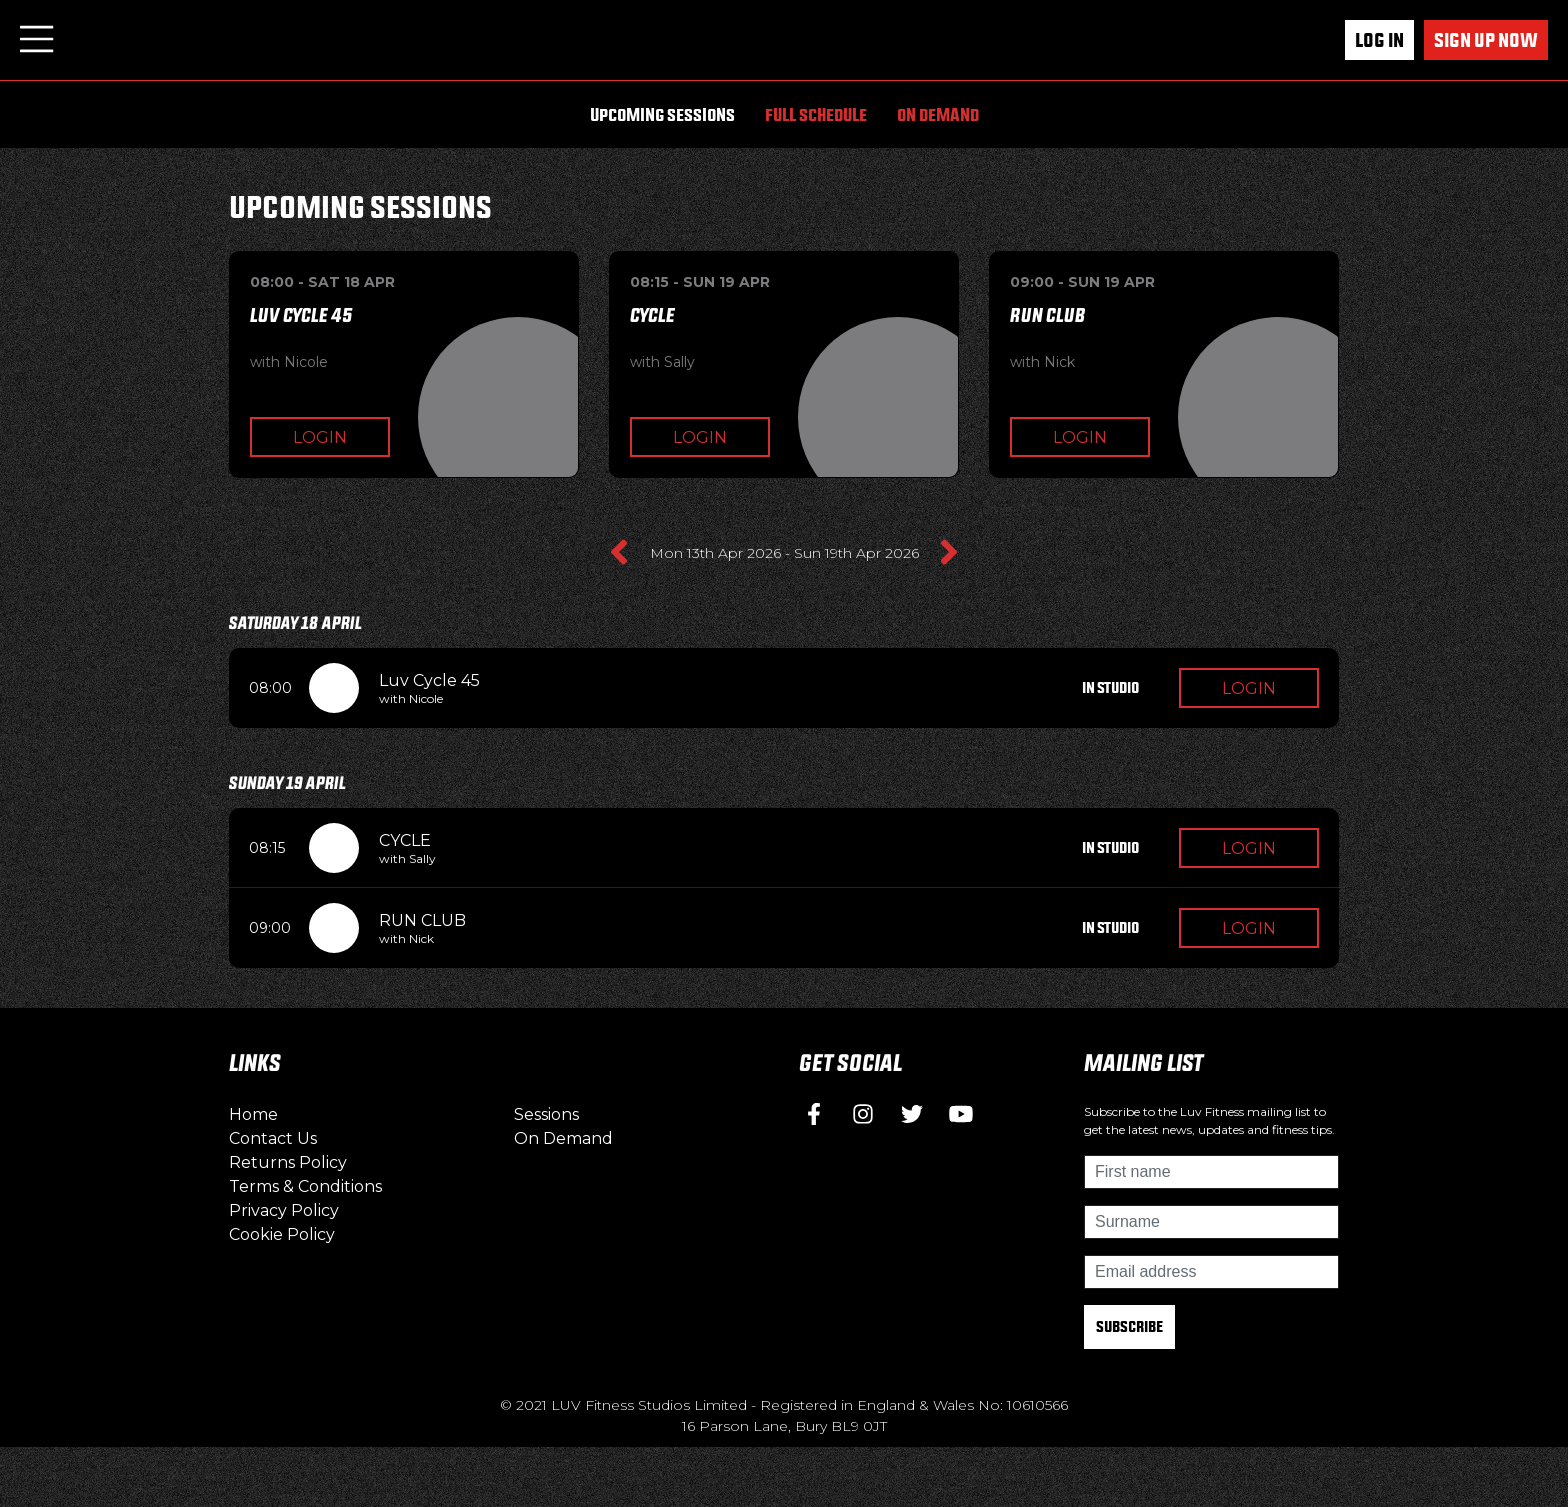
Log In (1379, 40)
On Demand (938, 114)
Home (253, 1114)
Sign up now (1486, 40)
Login (320, 437)
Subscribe (1129, 1326)
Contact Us (273, 1138)
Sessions (546, 1114)
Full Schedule (816, 114)
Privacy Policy (284, 1210)
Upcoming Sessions (662, 114)
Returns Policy (288, 1162)
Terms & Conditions (305, 1186)
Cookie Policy (282, 1234)
